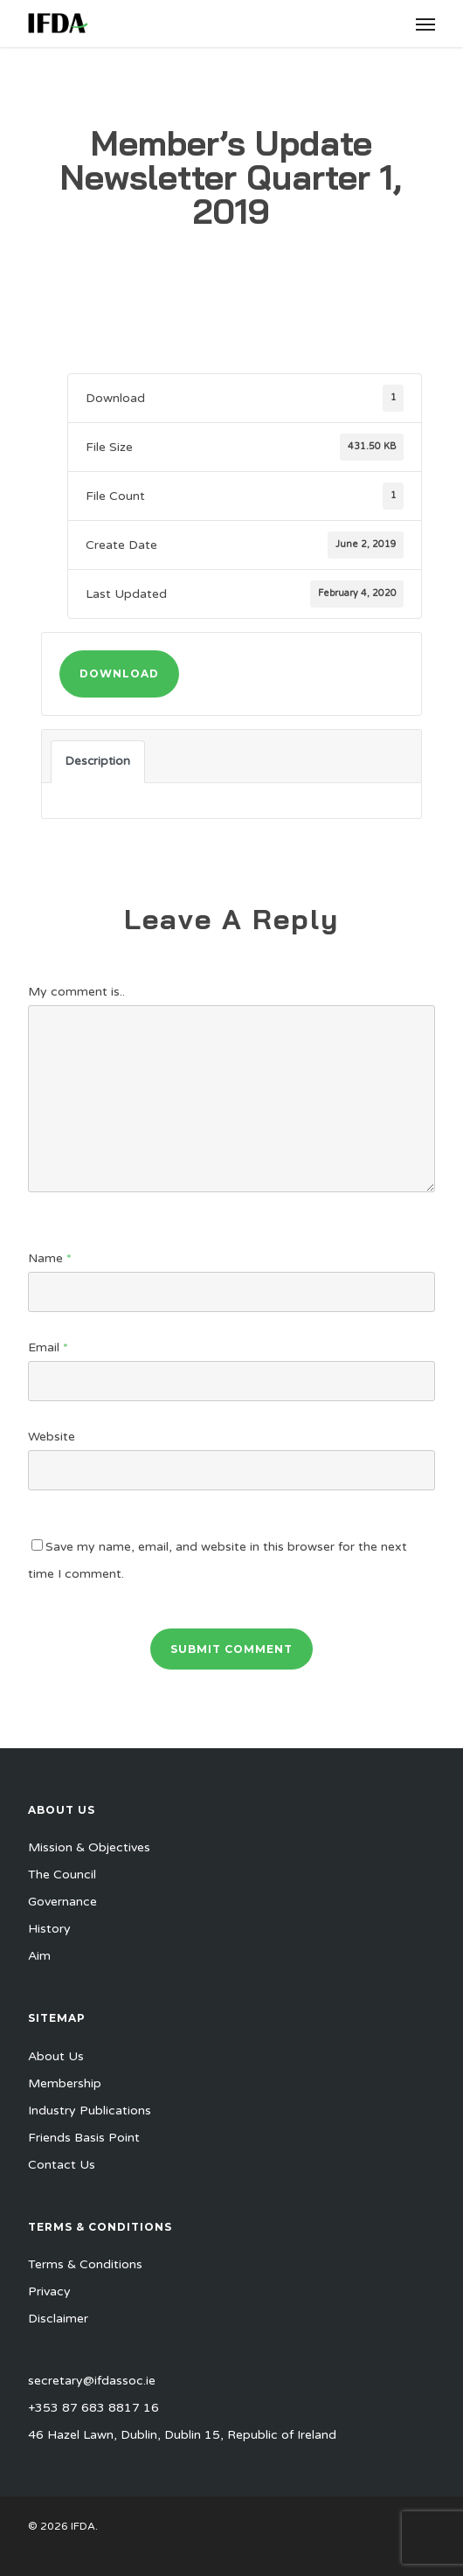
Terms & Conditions (85, 2264)
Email (48, 1347)
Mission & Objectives (89, 1847)
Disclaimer (58, 2318)
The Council (62, 1874)
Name (50, 1258)
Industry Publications (89, 2110)
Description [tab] (98, 761)
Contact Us (61, 2164)
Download (119, 673)
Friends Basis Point (84, 2137)
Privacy (49, 2291)
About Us (56, 2056)
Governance (62, 1901)
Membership (64, 2083)
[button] (425, 23)
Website (51, 1436)
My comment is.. (76, 991)
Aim (39, 1955)
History (49, 1928)
